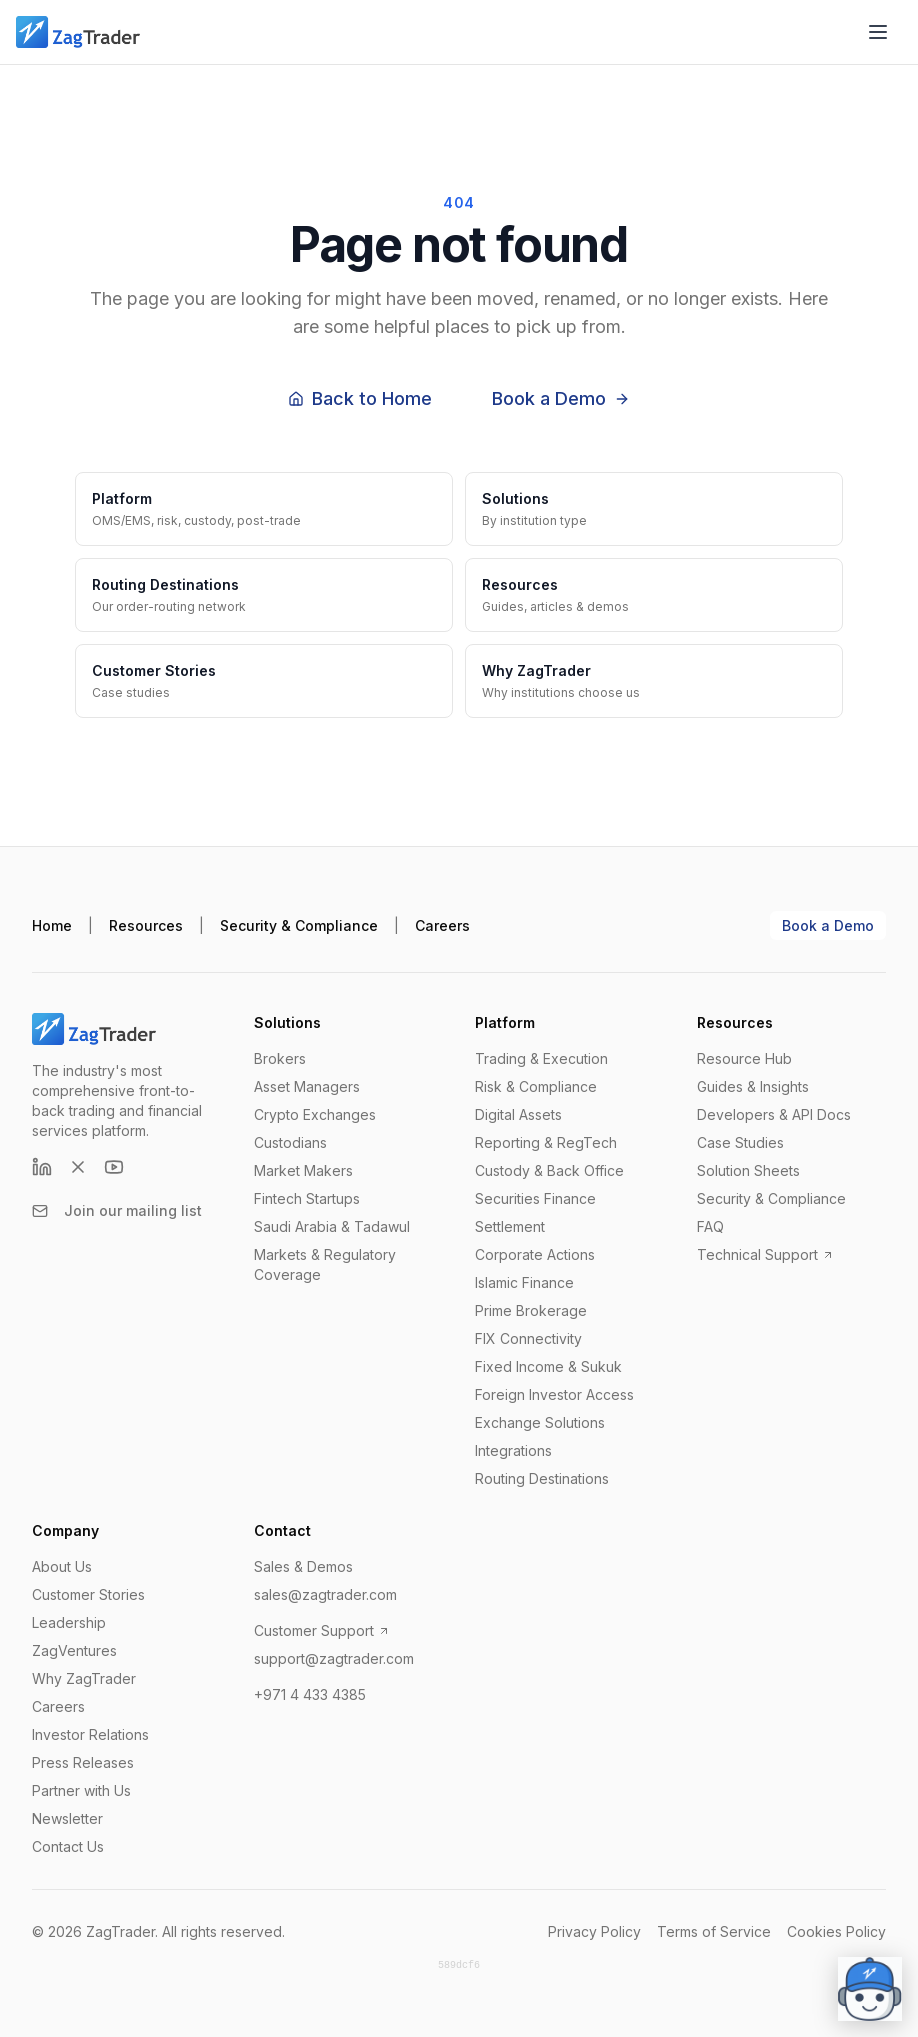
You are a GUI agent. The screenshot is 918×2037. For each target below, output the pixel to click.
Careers (442, 925)
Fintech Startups (307, 1198)
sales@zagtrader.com (325, 1594)
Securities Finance (535, 1198)
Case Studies (740, 1142)
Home (52, 925)
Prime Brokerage (531, 1310)
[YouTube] (114, 1167)
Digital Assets (518, 1114)
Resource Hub (744, 1058)
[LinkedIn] (42, 1167)
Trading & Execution (541, 1058)
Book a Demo (561, 398)
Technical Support (765, 1254)
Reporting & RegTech (546, 1142)
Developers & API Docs (774, 1114)
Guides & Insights (753, 1086)
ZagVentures (74, 1650)
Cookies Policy (836, 1931)
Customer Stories (88, 1594)
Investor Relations (90, 1734)
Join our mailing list (117, 1210)
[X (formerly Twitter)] (78, 1167)
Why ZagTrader (84, 1678)
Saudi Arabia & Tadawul (332, 1226)
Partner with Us (81, 1790)
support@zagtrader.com (334, 1658)
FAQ (710, 1226)
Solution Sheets (748, 1170)
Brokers (280, 1058)
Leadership (69, 1622)
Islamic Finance (524, 1282)
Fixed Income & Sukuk (548, 1366)
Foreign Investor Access (554, 1394)
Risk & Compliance (536, 1086)
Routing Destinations (542, 1478)
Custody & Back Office (549, 1170)
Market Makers (303, 1170)
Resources (146, 925)
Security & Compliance (299, 925)
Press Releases (83, 1762)
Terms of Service (714, 1931)
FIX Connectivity (528, 1338)
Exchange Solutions (540, 1422)
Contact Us (68, 1846)
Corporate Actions (535, 1254)
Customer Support (322, 1630)
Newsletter (67, 1818)
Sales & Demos (303, 1566)
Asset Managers (307, 1086)
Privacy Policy (594, 1931)
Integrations (513, 1450)
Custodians (290, 1142)
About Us (62, 1566)
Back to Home (360, 398)
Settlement (510, 1226)
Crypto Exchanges (315, 1114)
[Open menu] (878, 32)
